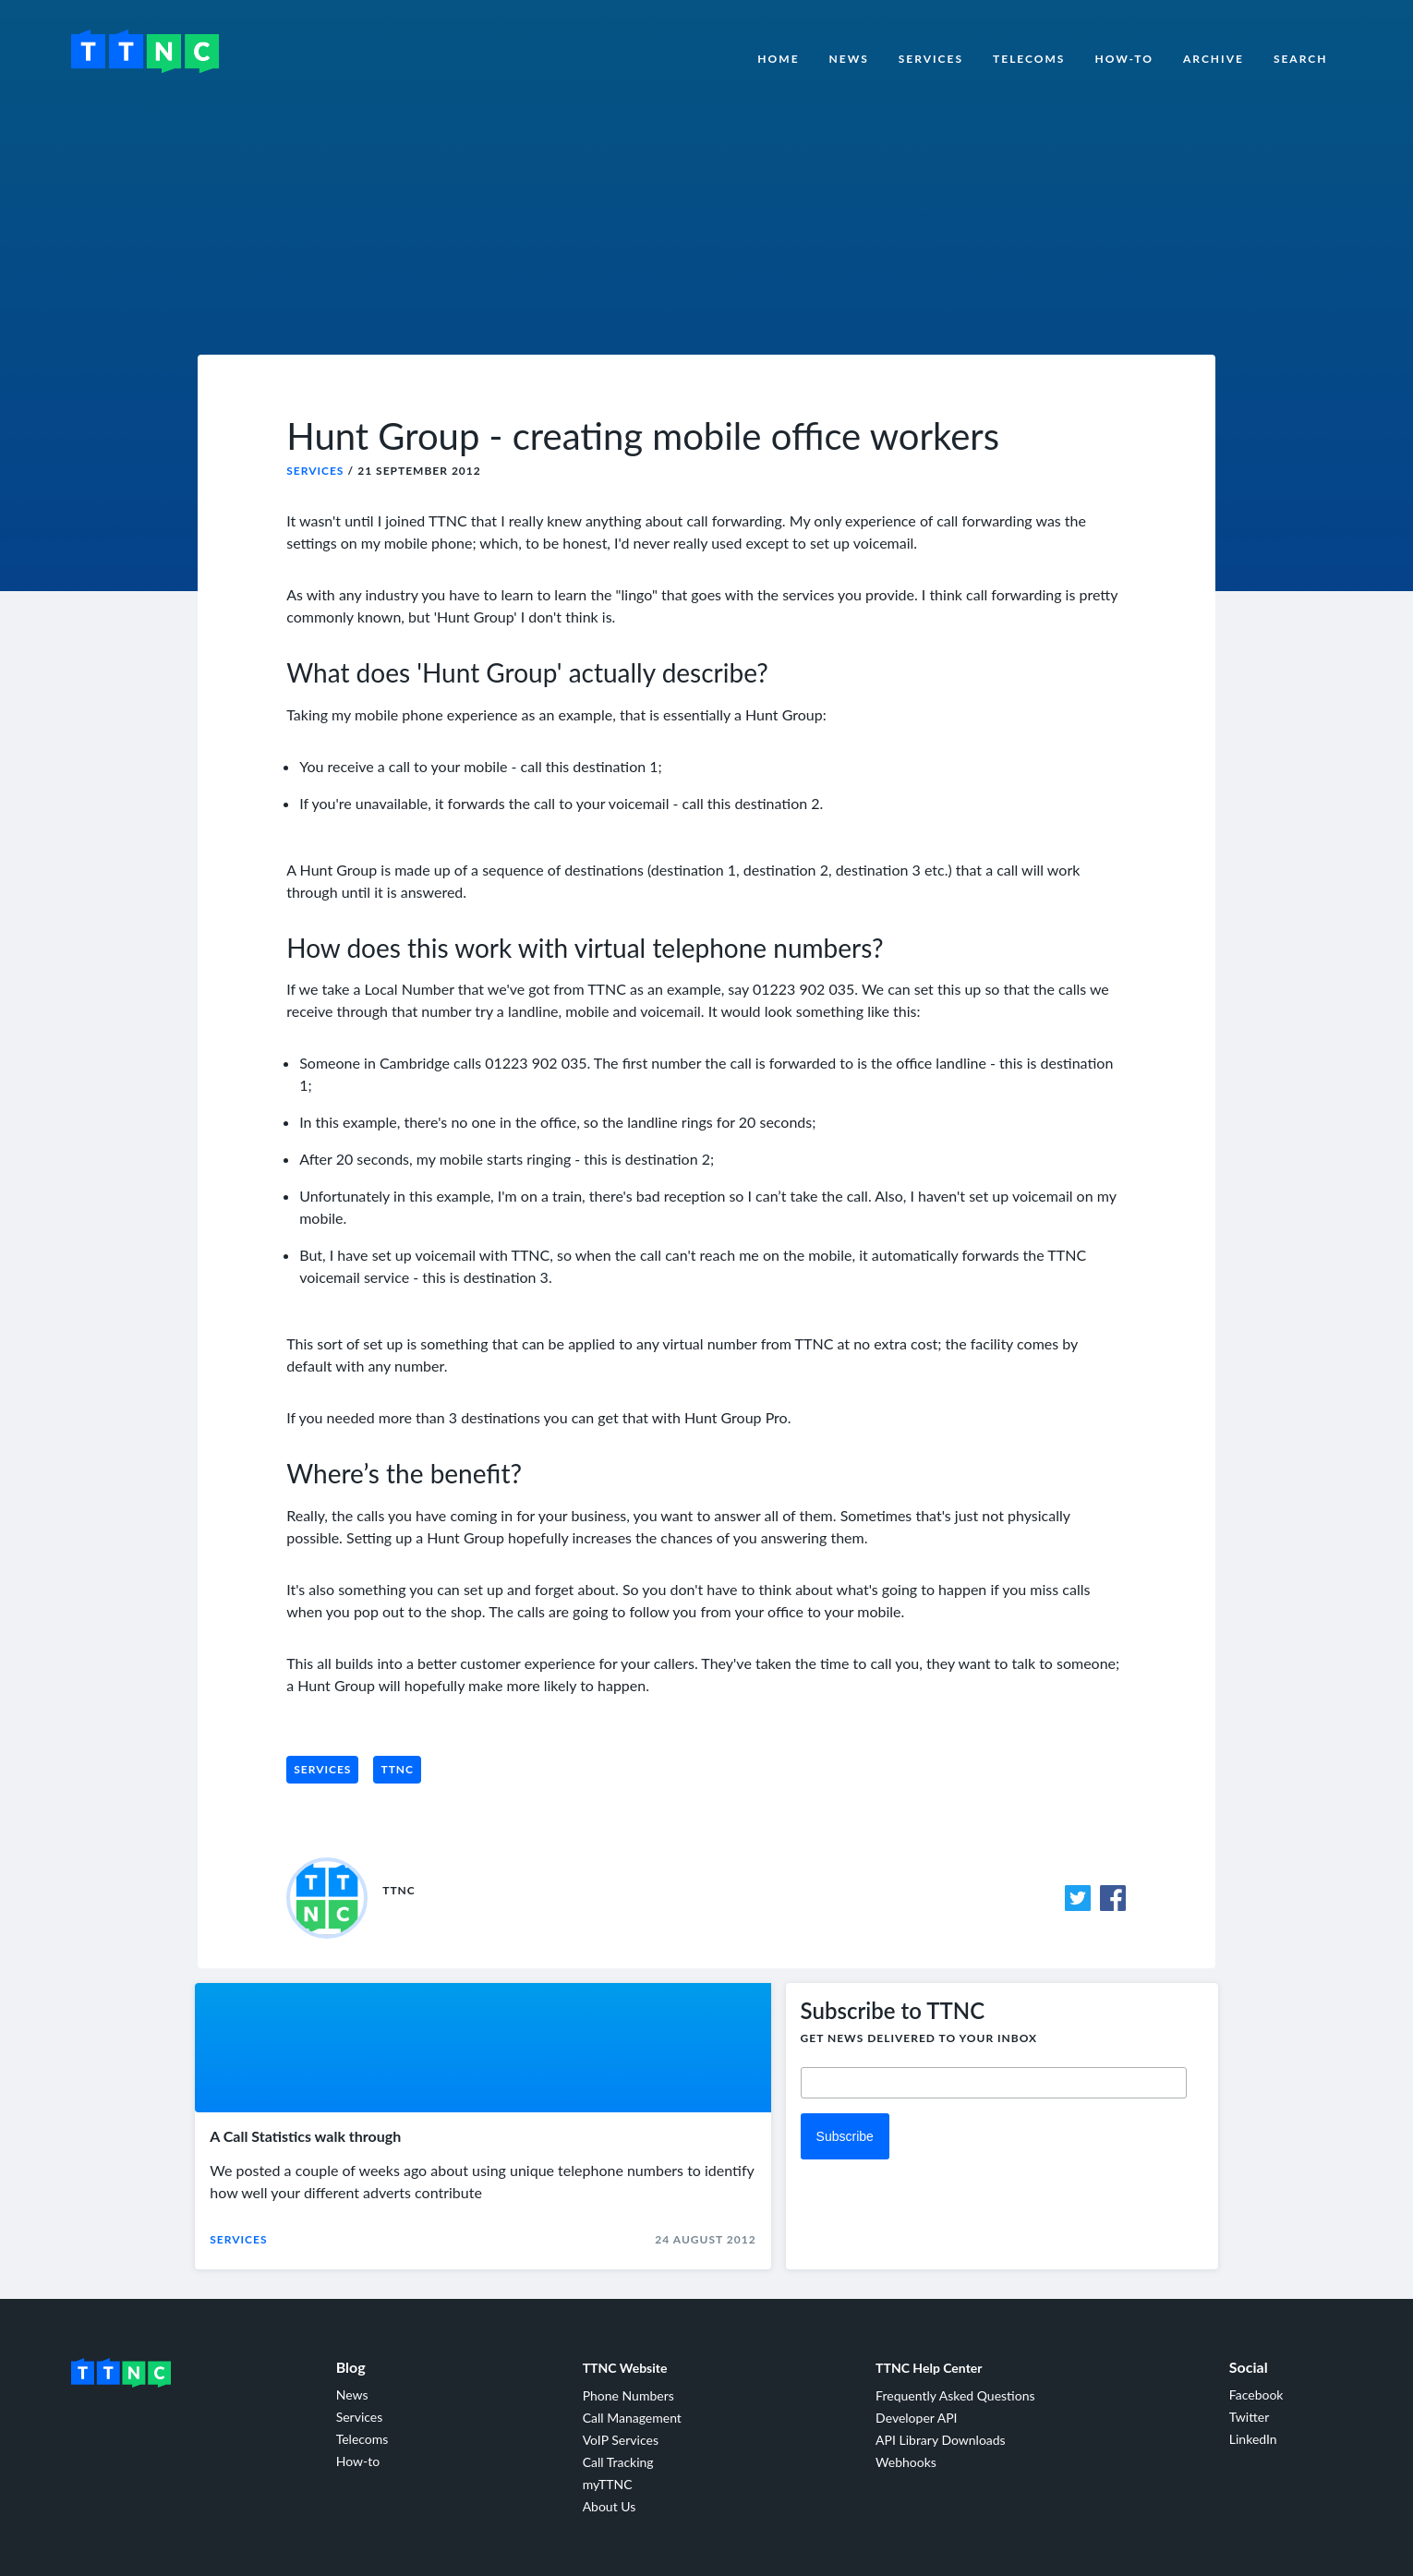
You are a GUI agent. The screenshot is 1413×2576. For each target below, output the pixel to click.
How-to (1123, 59)
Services (931, 59)
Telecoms (1029, 59)
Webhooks (906, 2462)
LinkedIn (1253, 2439)
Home (778, 59)
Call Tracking (618, 2462)
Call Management (632, 2417)
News (849, 59)
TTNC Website (625, 2368)
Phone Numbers (628, 2395)
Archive (1213, 59)
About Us (609, 2506)
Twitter (1249, 2417)
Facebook (1256, 2394)
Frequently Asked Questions (955, 2395)
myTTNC (608, 2484)
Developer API (916, 2417)
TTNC (397, 1769)
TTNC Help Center (929, 2368)
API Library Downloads (941, 2440)
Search (1301, 59)
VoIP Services (620, 2440)
